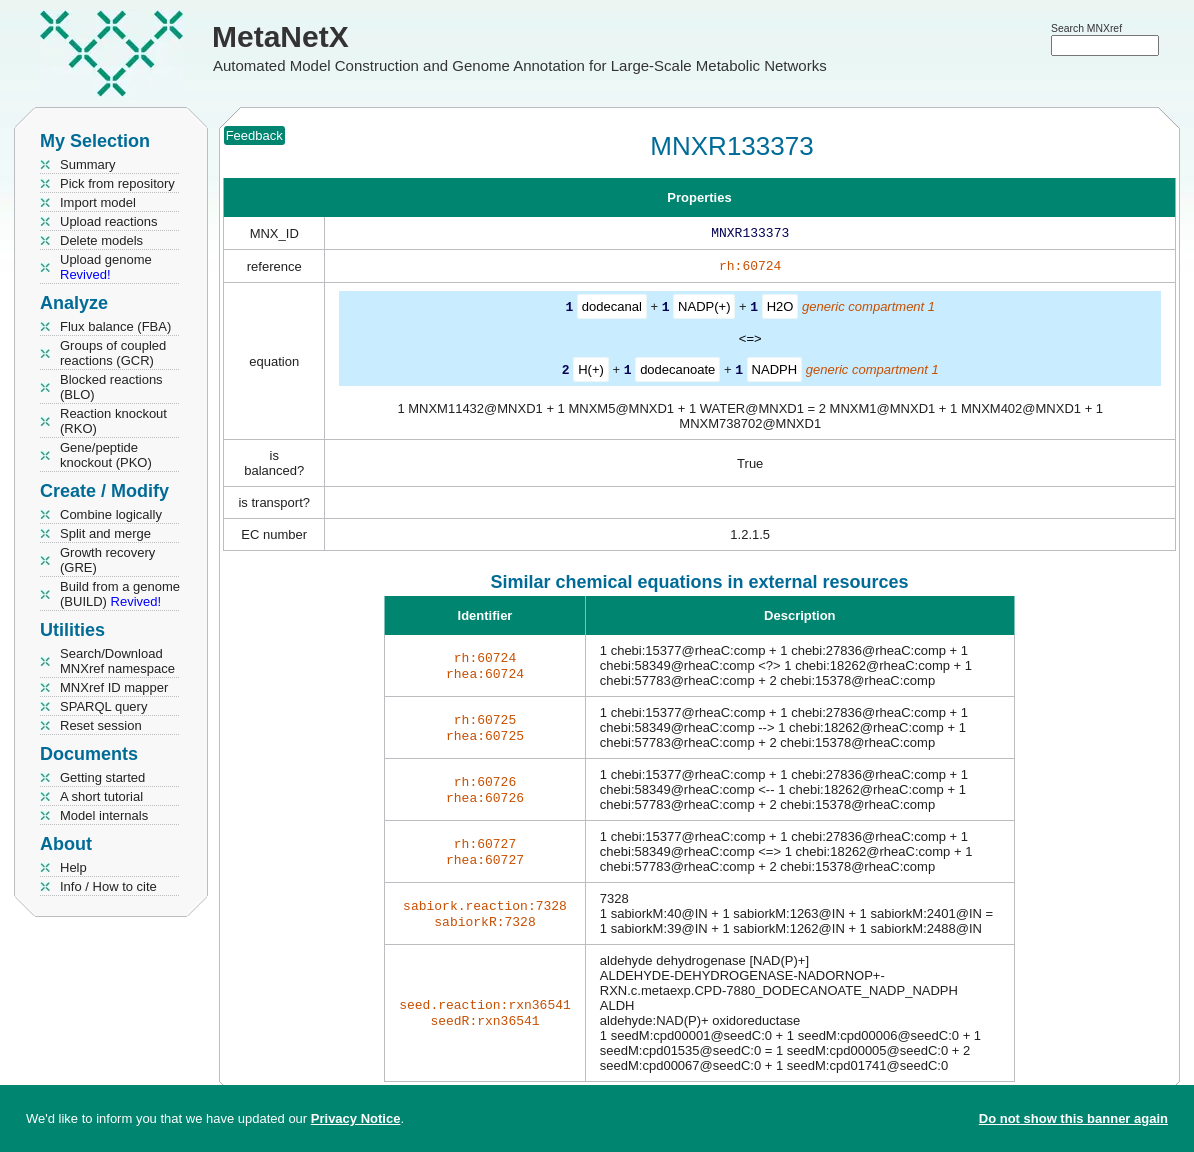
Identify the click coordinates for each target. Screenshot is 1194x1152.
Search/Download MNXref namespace (117, 661)
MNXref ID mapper (114, 687)
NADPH (775, 372)
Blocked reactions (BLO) (111, 387)
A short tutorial (101, 796)
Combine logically (111, 514)
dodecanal (612, 310)
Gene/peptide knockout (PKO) (106, 455)
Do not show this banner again (1073, 1118)
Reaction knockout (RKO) (113, 421)
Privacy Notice (356, 1118)
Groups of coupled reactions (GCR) (113, 353)
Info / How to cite (108, 886)
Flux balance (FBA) (115, 326)
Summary (88, 164)
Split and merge (105, 533)
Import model (98, 202)
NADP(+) (704, 310)
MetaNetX (280, 36)
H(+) (591, 372)
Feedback (254, 135)
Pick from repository (117, 183)
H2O (780, 310)
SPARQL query (103, 706)
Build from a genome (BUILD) (120, 594)
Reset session (101, 725)
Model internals (104, 815)
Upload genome (106, 267)
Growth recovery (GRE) (107, 560)
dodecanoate (677, 372)
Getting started (102, 777)
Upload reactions (109, 221)
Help (73, 867)
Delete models (101, 240)
